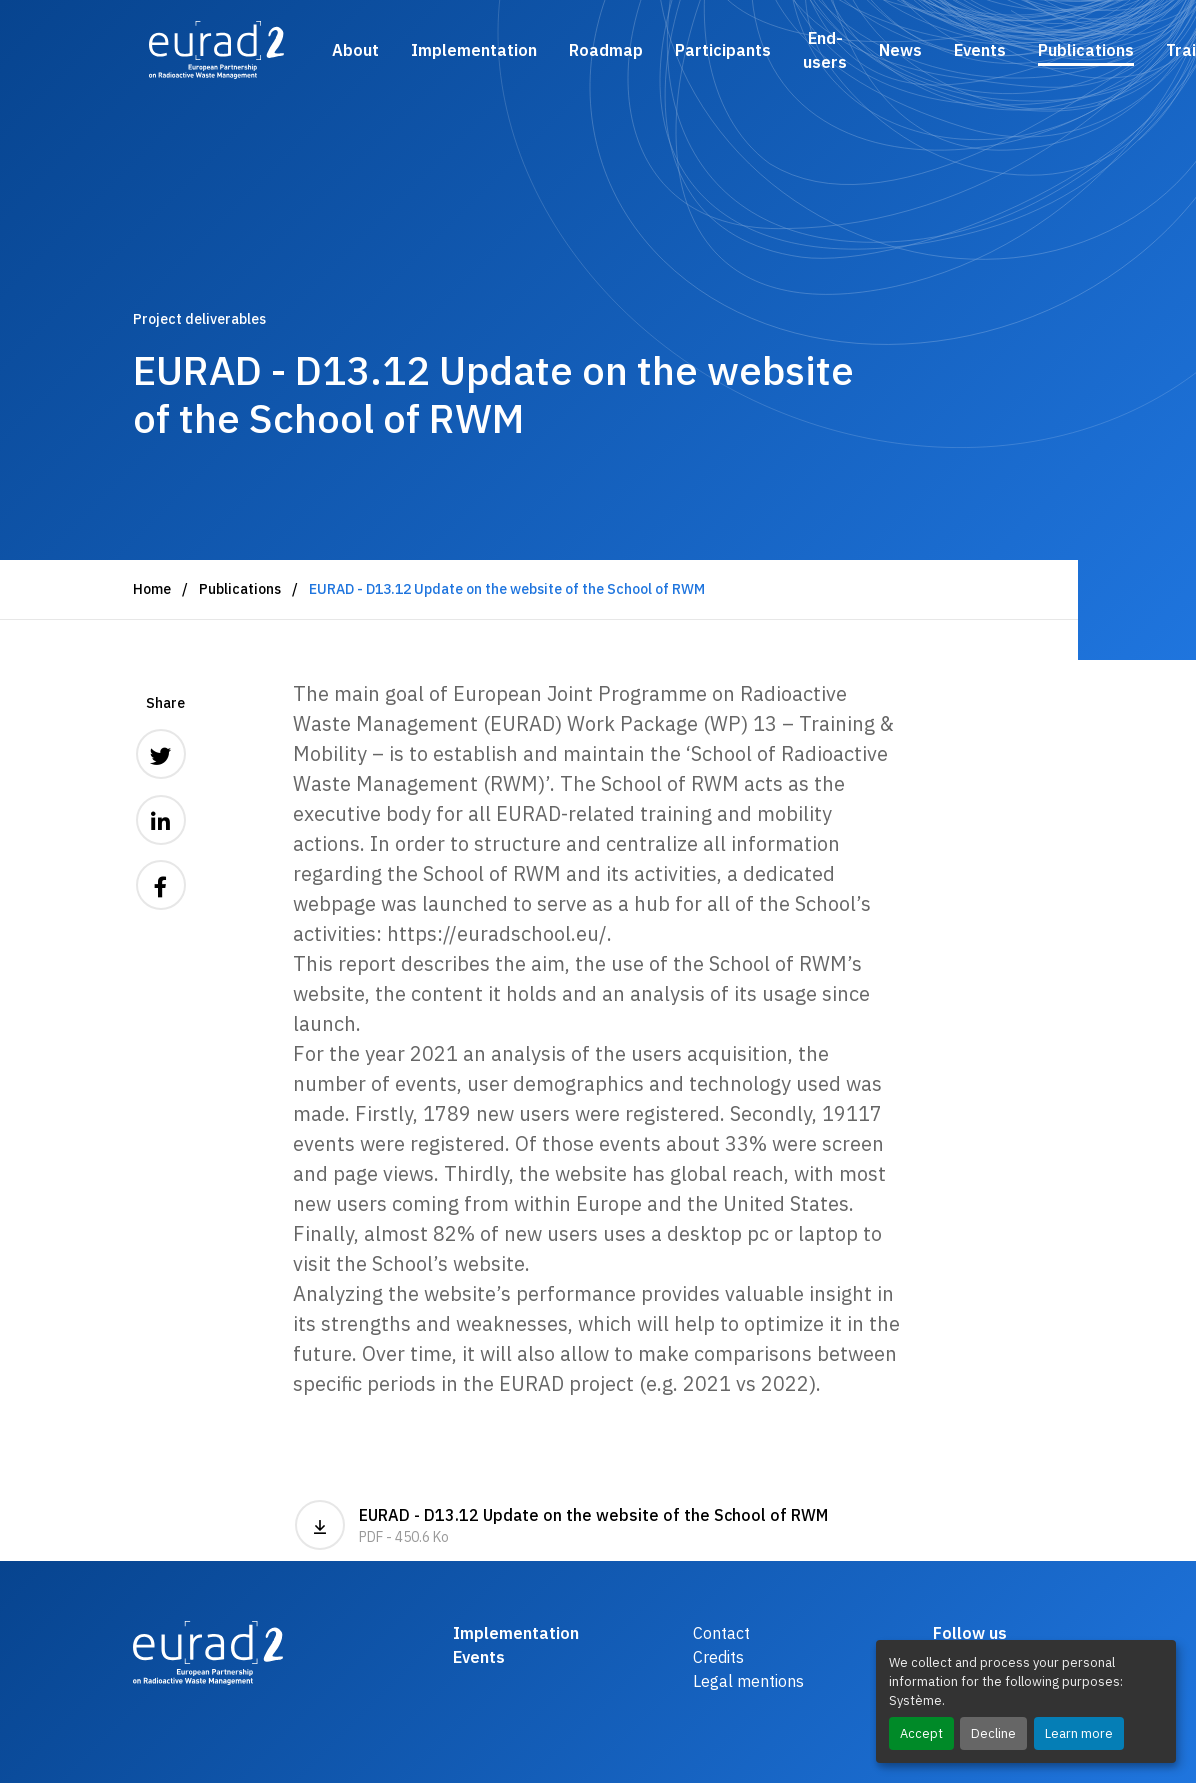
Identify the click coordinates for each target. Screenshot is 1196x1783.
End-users (825, 50)
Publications (1086, 50)
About (355, 50)
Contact (721, 1633)
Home (152, 589)
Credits (718, 1657)
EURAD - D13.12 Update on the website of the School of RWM (561, 1525)
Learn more (1079, 1733)
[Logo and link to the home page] (216, 50)
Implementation (474, 50)
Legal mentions (748, 1681)
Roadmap (606, 50)
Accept (921, 1733)
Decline (993, 1733)
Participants (723, 50)
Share (165, 703)
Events (980, 50)
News (900, 50)
